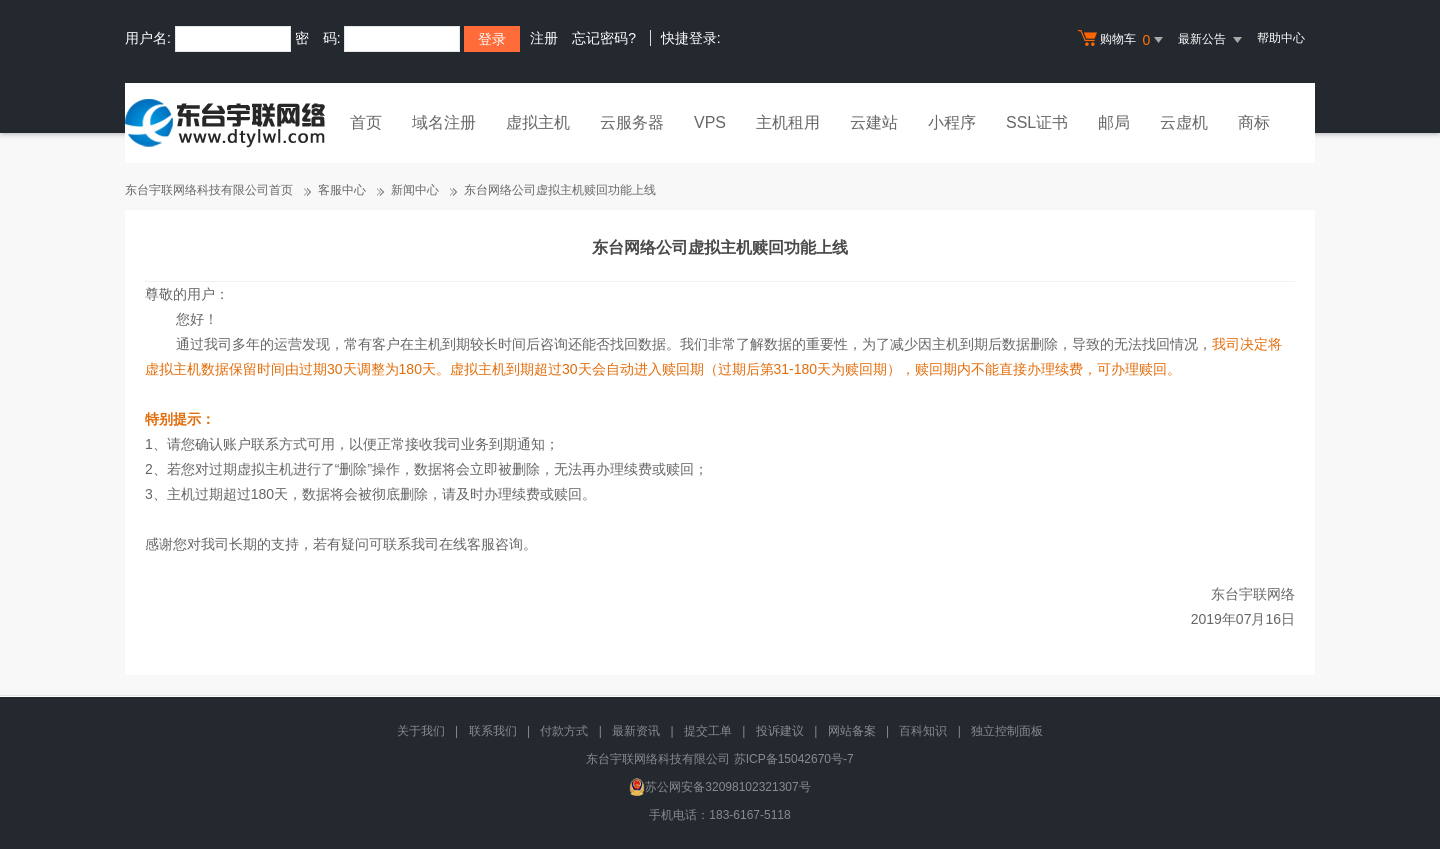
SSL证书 (1037, 122)
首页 (366, 122)
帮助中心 (1281, 38)
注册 (544, 38)
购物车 (1123, 40)
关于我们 (421, 731)
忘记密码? (604, 38)
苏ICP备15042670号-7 (794, 759)
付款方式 (564, 731)
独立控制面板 (1007, 731)
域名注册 (444, 122)
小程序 (952, 122)
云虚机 (1184, 122)
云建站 (874, 122)
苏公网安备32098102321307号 (719, 787)
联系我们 (493, 731)
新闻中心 (415, 190)
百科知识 (923, 731)
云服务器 (632, 122)
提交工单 (708, 731)
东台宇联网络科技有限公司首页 (209, 190)
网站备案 (852, 731)
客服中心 (342, 190)
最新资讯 (636, 731)
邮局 (1114, 122)
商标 (1254, 122)
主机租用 (788, 122)
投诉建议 (780, 731)
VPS (710, 122)
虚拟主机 (538, 122)
